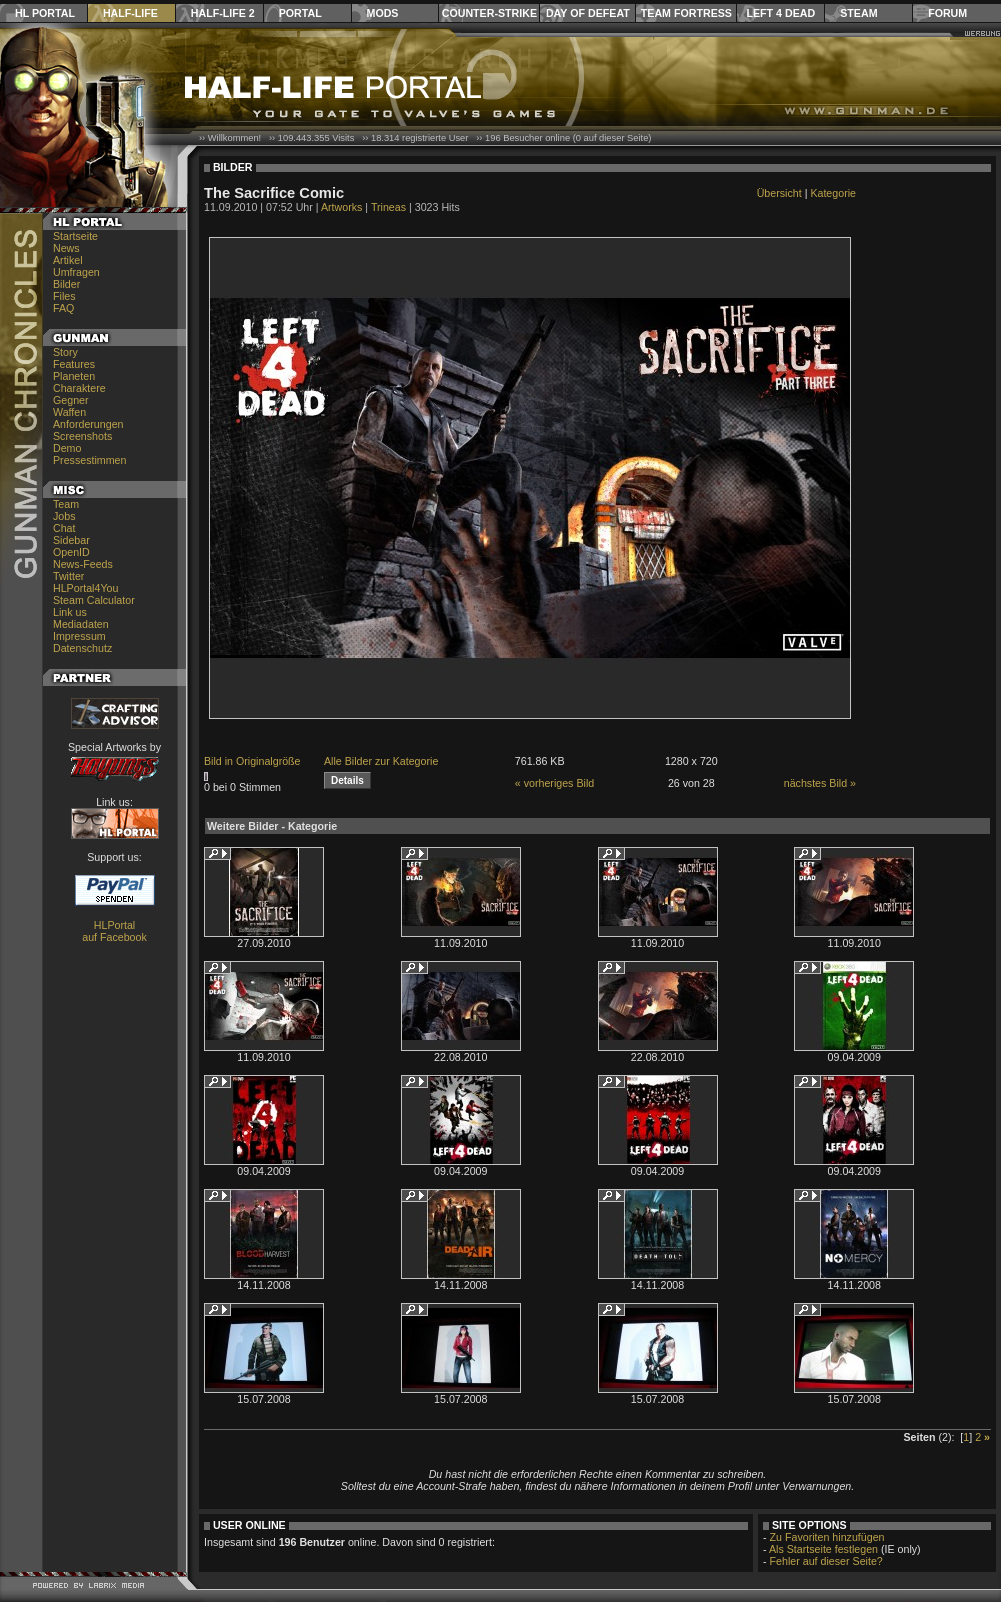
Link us (70, 612)
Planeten (74, 376)
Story (65, 352)
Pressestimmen (89, 460)
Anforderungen (88, 424)
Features (74, 364)
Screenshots (82, 436)
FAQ (63, 308)
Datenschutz (82, 648)
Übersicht (779, 193)
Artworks (341, 207)
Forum (947, 13)
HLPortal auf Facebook (114, 931)
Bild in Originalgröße (252, 761)
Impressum (79, 636)
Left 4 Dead (780, 13)
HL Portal (45, 13)
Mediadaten (81, 624)
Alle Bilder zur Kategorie (381, 761)
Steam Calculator (94, 600)
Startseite (75, 236)
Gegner (71, 400)
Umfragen (76, 272)
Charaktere (79, 388)
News (66, 248)
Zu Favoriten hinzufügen (827, 1537)
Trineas (388, 207)
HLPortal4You (85, 588)
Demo (67, 448)
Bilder (66, 284)
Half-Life (130, 13)
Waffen (69, 412)
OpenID (71, 552)
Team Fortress (686, 13)
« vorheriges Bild (554, 783)
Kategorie (833, 193)
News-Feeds (83, 564)
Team (66, 504)
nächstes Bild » (820, 783)
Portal (300, 13)
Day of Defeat (588, 13)
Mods (383, 13)
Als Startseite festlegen (823, 1549)
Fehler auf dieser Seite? (826, 1561)
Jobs (64, 516)
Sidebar (71, 540)
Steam (858, 13)
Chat (64, 528)
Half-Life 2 (223, 13)
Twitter (68, 576)
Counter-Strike (489, 13)
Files (64, 296)
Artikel (68, 260)
